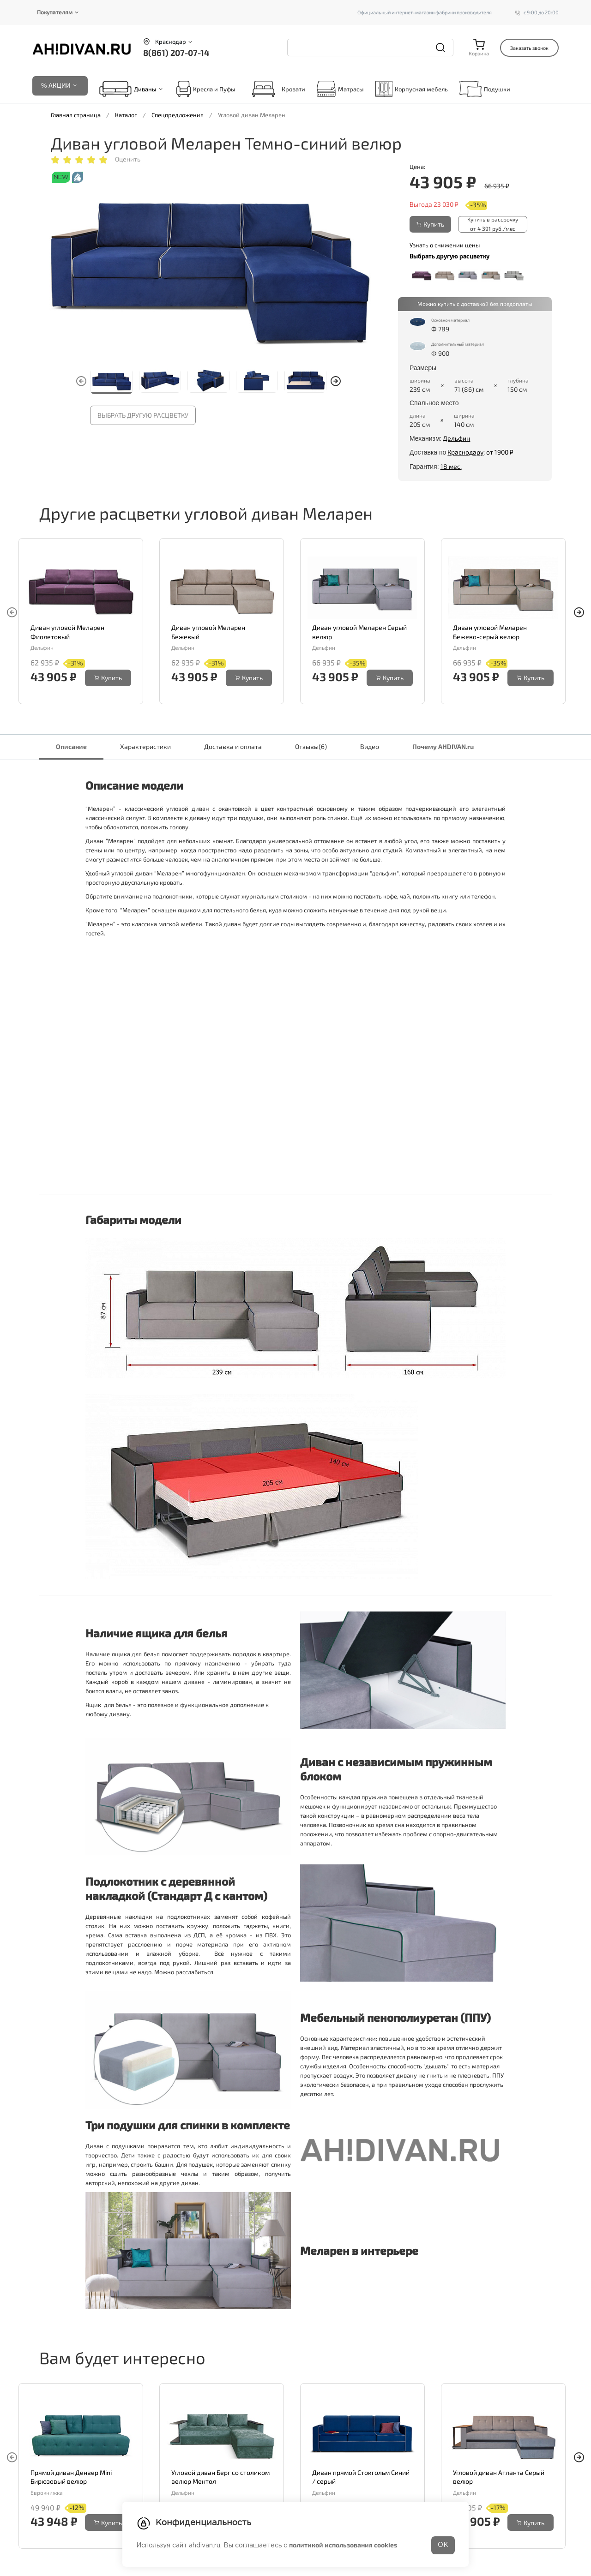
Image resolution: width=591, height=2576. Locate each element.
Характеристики (145, 746)
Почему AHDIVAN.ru (443, 746)
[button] (336, 381)
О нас (259, 2572)
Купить (430, 224)
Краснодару (465, 452)
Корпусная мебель (411, 89)
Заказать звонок (529, 48)
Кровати (276, 89)
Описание (71, 746)
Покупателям (54, 12)
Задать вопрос (62, 2510)
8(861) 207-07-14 (176, 53)
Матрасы (340, 89)
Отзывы (311, 746)
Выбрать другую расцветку (142, 415)
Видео (369, 746)
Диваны (145, 89)
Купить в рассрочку (492, 224)
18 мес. (451, 466)
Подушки (484, 89)
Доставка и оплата (233, 746)
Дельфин (456, 438)
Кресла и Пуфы (205, 89)
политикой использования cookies (343, 2545)
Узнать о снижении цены (445, 245)
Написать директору (71, 2534)
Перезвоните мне (66, 2522)
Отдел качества (63, 2546)
